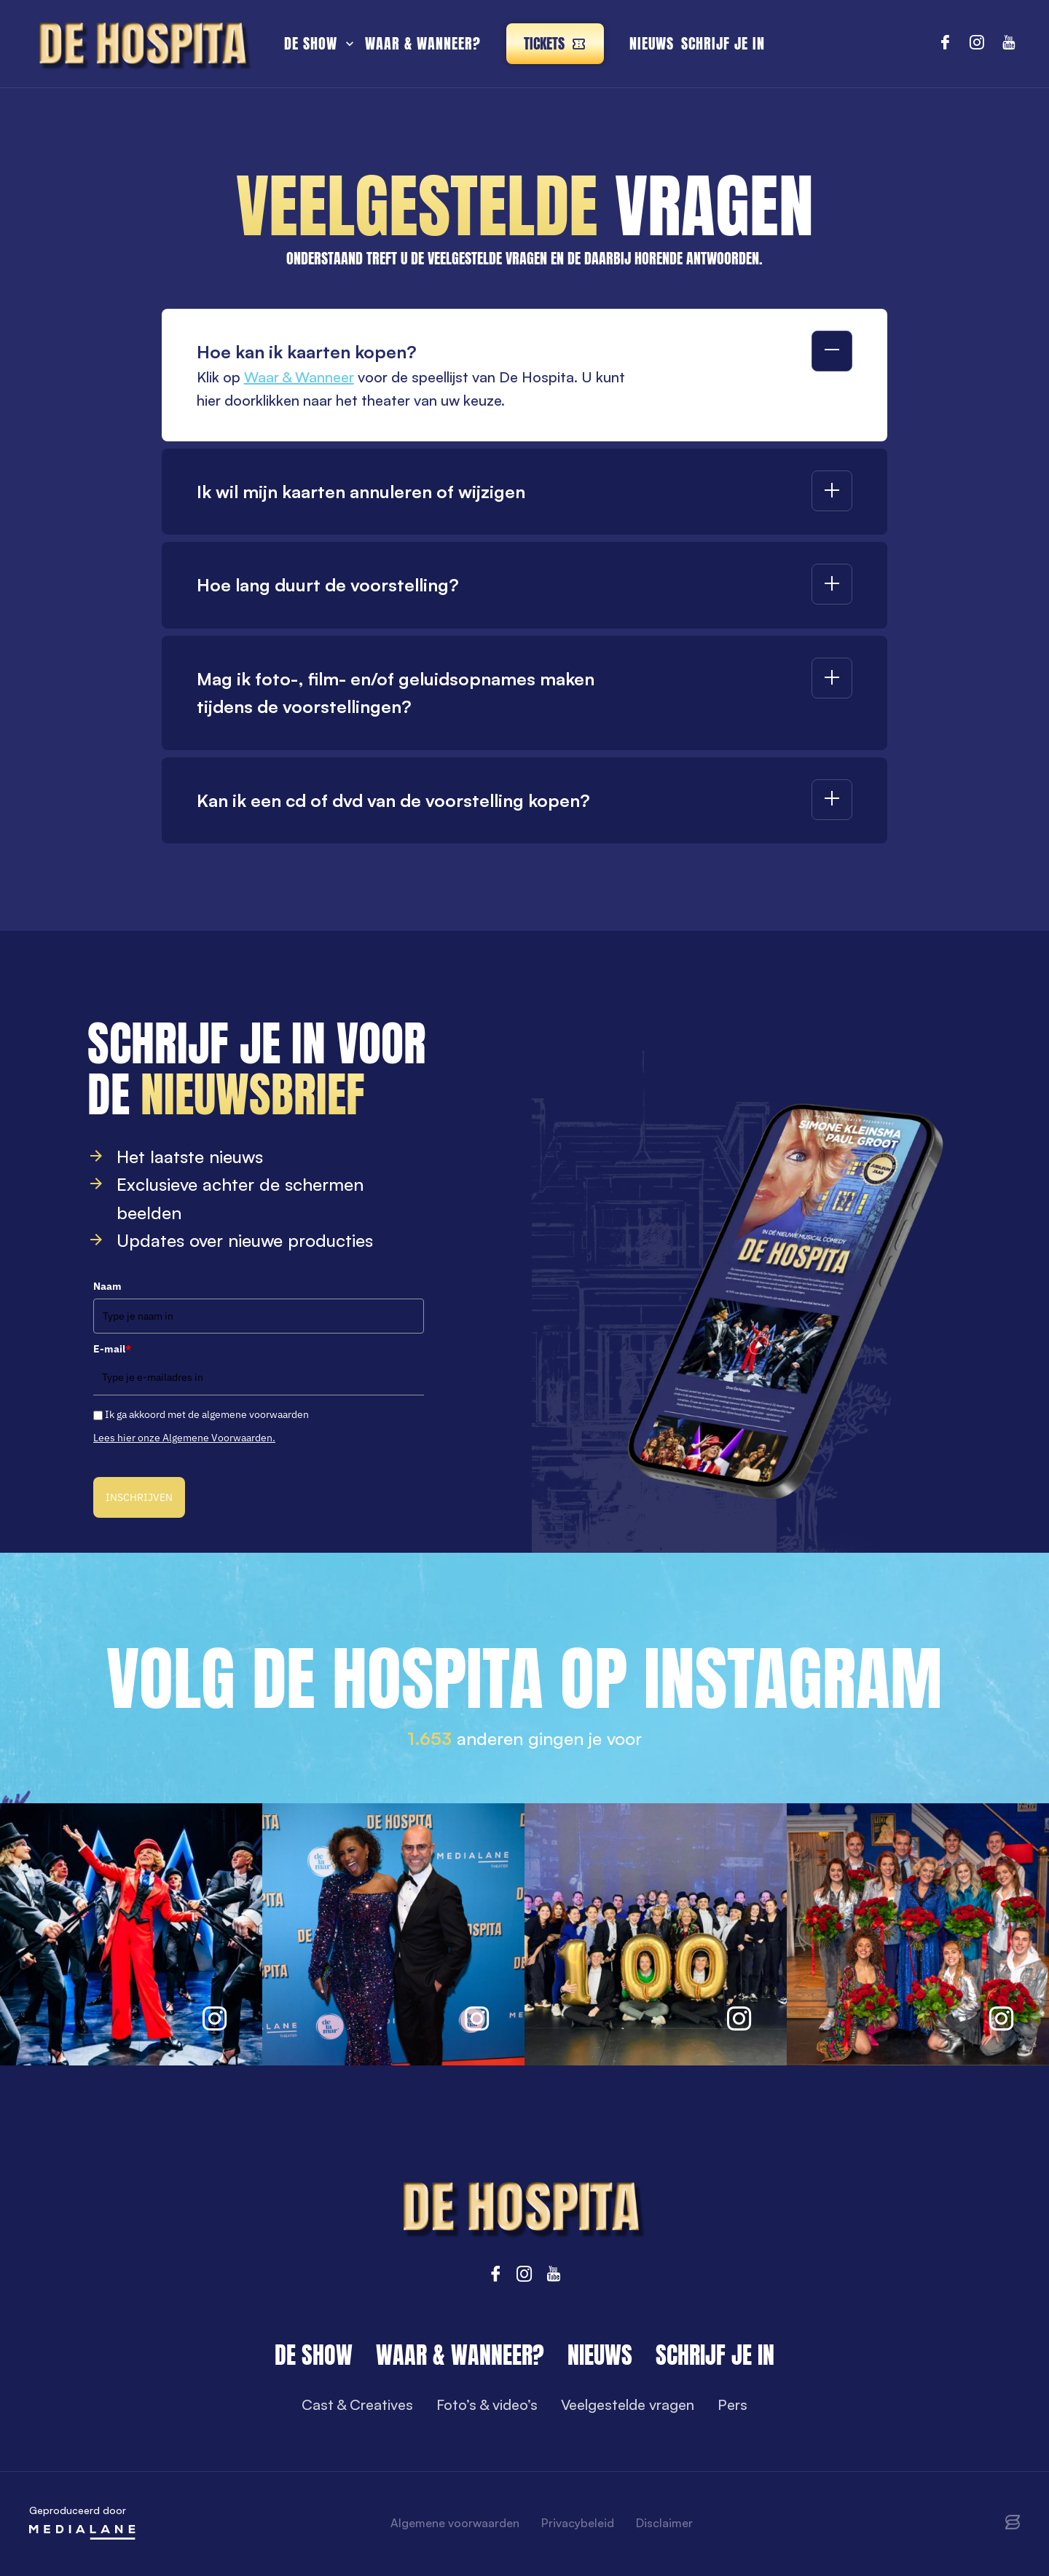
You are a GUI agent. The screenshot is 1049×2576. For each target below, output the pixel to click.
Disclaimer (664, 2523)
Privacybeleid (577, 2523)
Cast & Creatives (357, 2404)
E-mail (112, 1348)
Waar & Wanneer (299, 377)
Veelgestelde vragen (627, 2404)
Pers (732, 2404)
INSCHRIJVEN (139, 1497)
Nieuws (651, 43)
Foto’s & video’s (487, 2404)
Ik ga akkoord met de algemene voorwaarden (207, 1414)
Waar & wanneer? (423, 43)
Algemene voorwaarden (454, 2523)
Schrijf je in (723, 43)
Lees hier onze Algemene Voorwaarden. (184, 1437)
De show (310, 43)
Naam (107, 1286)
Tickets (555, 43)
